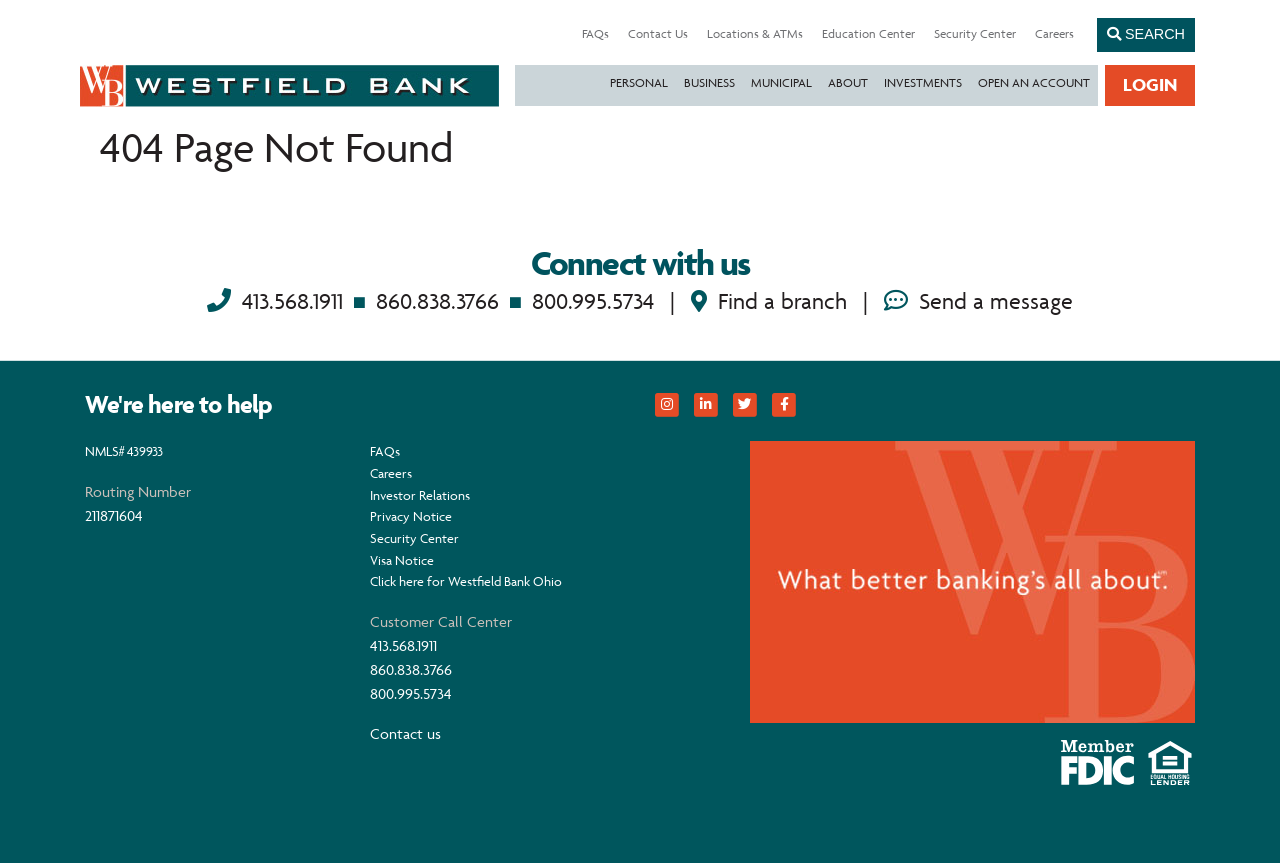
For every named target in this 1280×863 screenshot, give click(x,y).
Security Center (975, 33)
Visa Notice (402, 560)
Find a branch (769, 301)
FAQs (595, 33)
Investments (923, 82)
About (848, 82)
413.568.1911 (292, 301)
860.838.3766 (437, 301)
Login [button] (1150, 84)
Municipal (781, 82)
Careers (1054, 33)
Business (709, 82)
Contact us (405, 733)
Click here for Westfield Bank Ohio (466, 581)
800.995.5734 (593, 301)
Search (1146, 34)
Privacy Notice (411, 516)
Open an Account (1034, 82)
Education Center (868, 33)
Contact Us (658, 33)
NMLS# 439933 (124, 451)
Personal (639, 82)
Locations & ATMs (755, 33)
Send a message (978, 301)
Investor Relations (420, 495)
